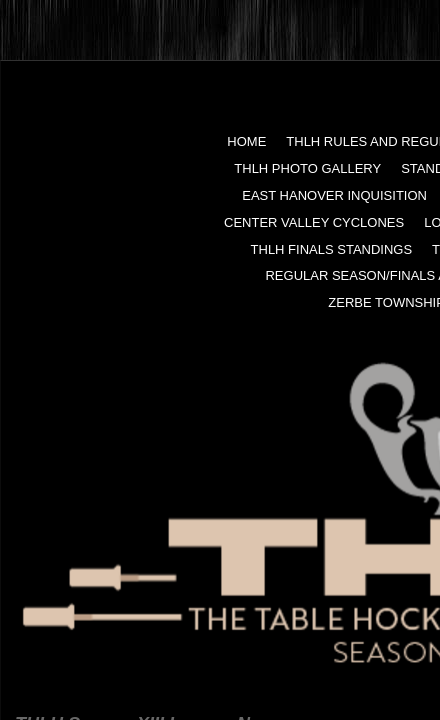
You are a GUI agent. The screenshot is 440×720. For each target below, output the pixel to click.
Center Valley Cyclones (314, 222)
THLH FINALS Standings (332, 249)
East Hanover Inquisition (334, 195)
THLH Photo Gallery (307, 168)
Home (246, 141)
